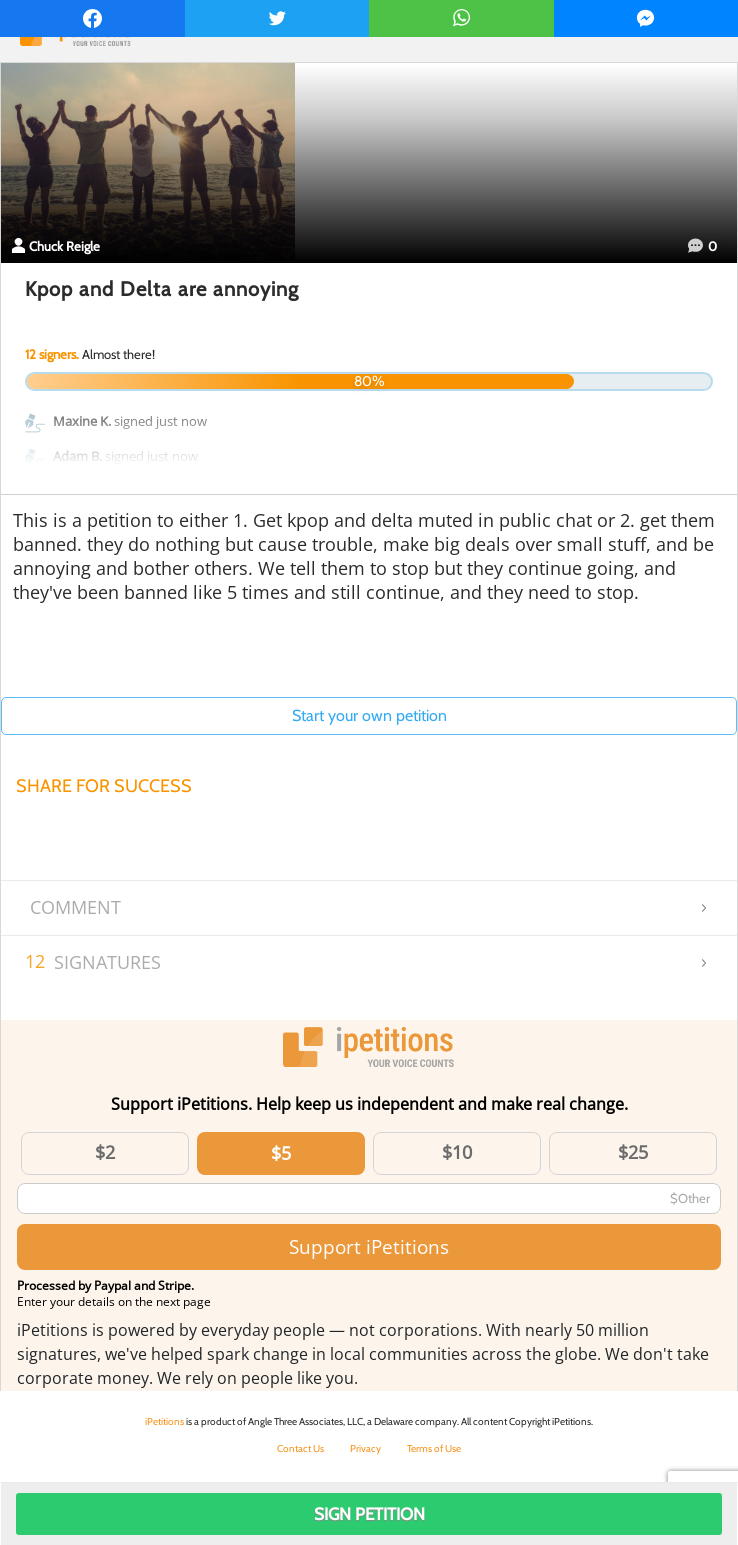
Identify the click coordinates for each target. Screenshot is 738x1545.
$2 (105, 1152)
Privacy (365, 1448)
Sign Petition (369, 1514)
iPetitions (164, 1421)
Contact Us (300, 1448)
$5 (281, 1153)
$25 (633, 1152)
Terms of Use (434, 1448)
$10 (457, 1152)
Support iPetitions (369, 1246)
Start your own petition (369, 715)
